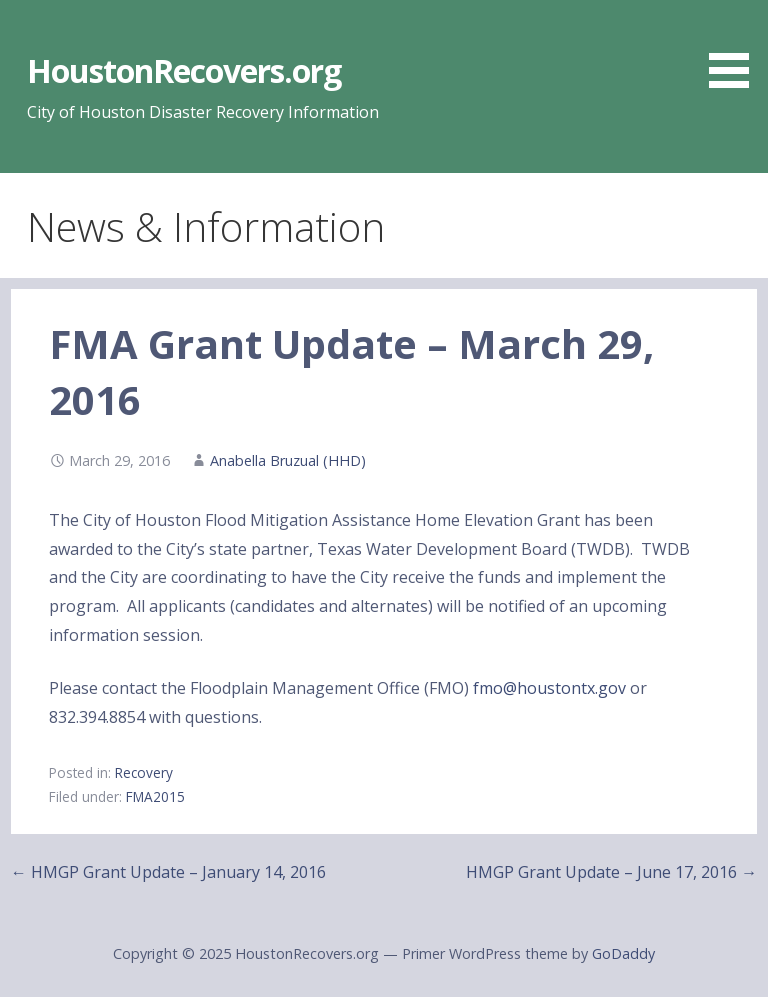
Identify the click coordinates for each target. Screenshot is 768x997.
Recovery (144, 772)
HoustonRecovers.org (184, 70)
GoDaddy (623, 953)
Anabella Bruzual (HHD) (288, 460)
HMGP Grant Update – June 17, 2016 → (611, 872)
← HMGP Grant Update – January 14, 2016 (168, 872)
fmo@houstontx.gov (549, 688)
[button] (736, 47)
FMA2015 (155, 796)
